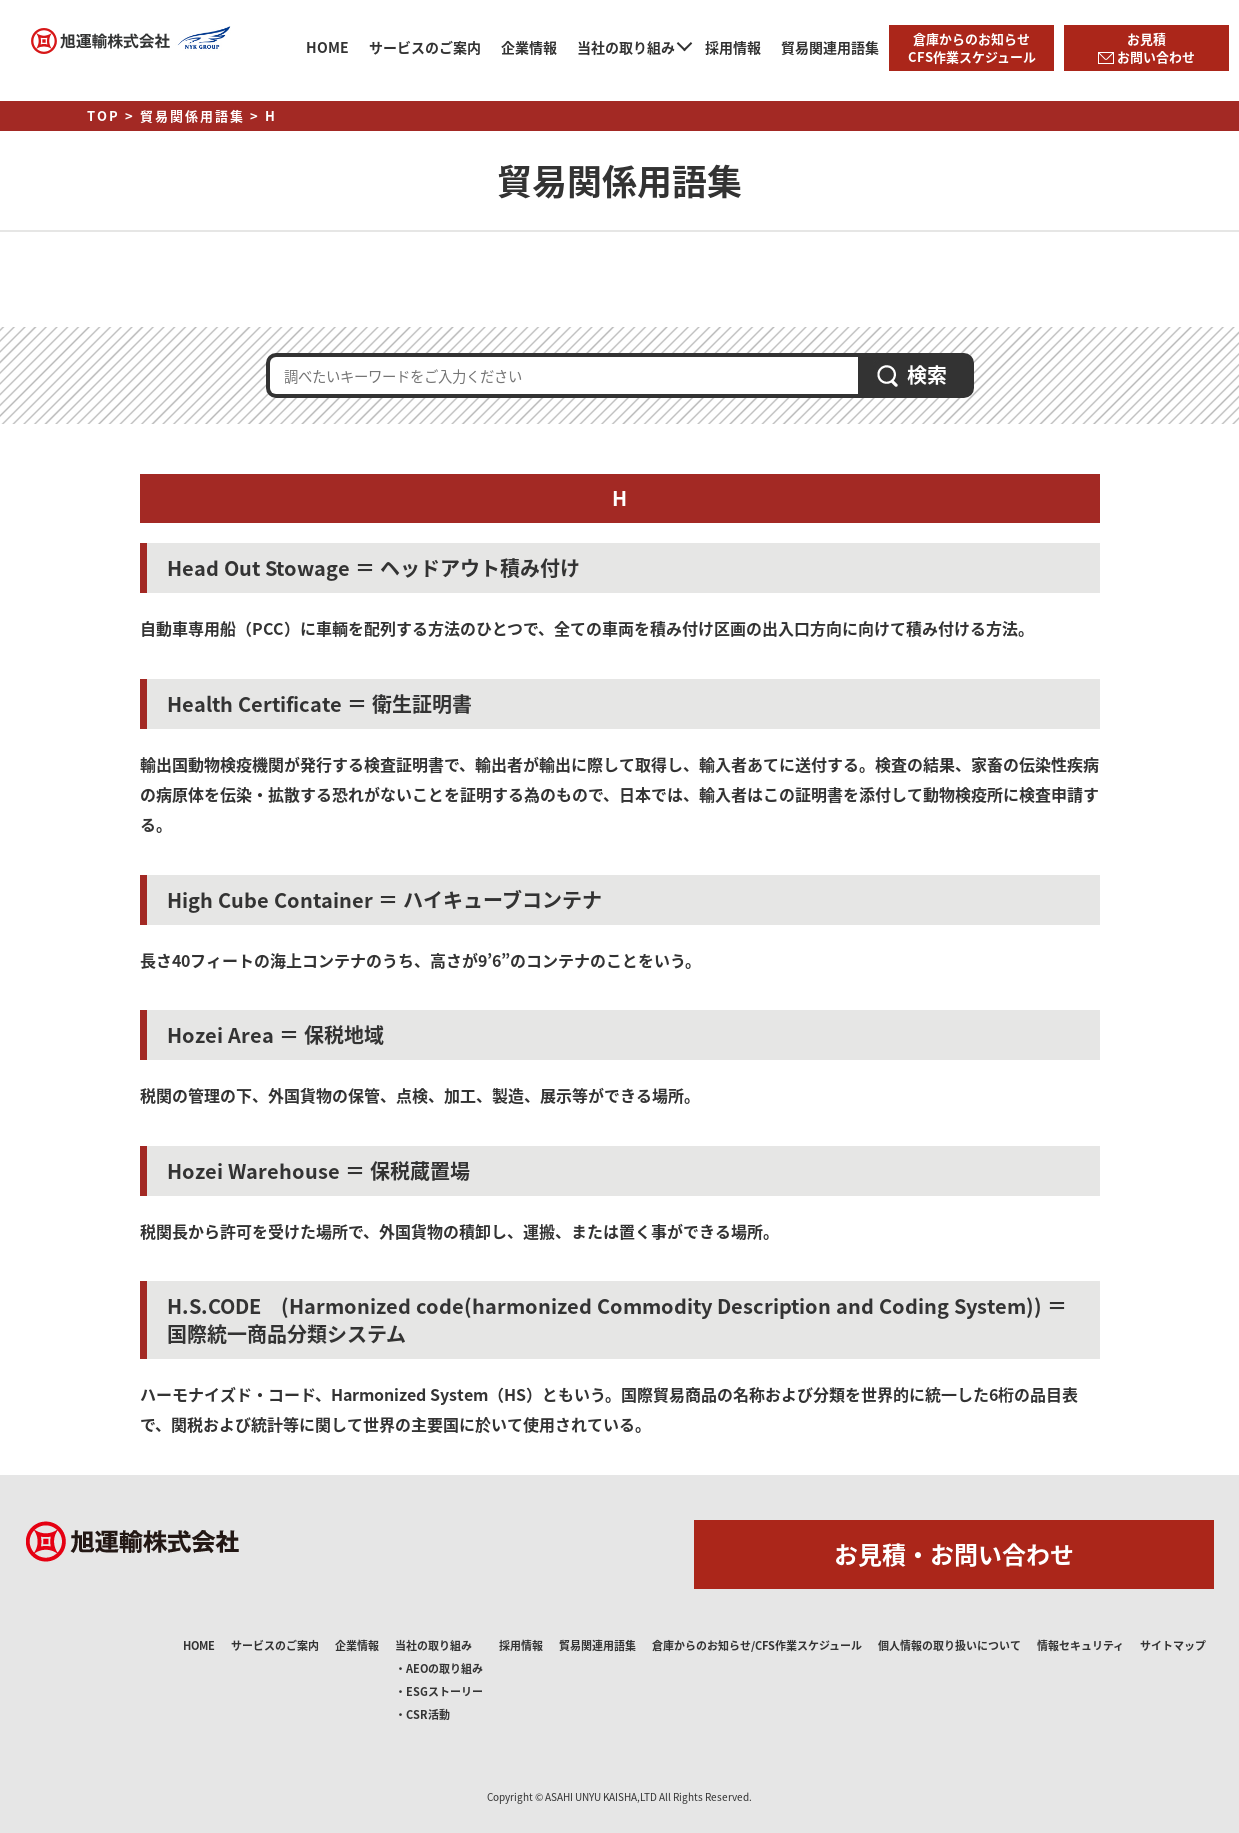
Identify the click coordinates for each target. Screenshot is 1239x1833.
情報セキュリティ (1080, 1645)
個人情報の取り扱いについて (949, 1645)
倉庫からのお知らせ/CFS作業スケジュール (757, 1645)
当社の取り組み (626, 47)
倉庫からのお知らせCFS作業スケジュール (972, 47)
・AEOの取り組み (439, 1668)
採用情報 (733, 47)
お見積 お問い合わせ (1146, 47)
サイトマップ (1173, 1645)
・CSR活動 (422, 1714)
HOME (327, 47)
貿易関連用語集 (830, 47)
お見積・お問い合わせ (954, 1554)
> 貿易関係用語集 (185, 115)
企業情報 (529, 47)
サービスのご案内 (425, 47)
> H (263, 115)
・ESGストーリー (439, 1691)
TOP (103, 115)
